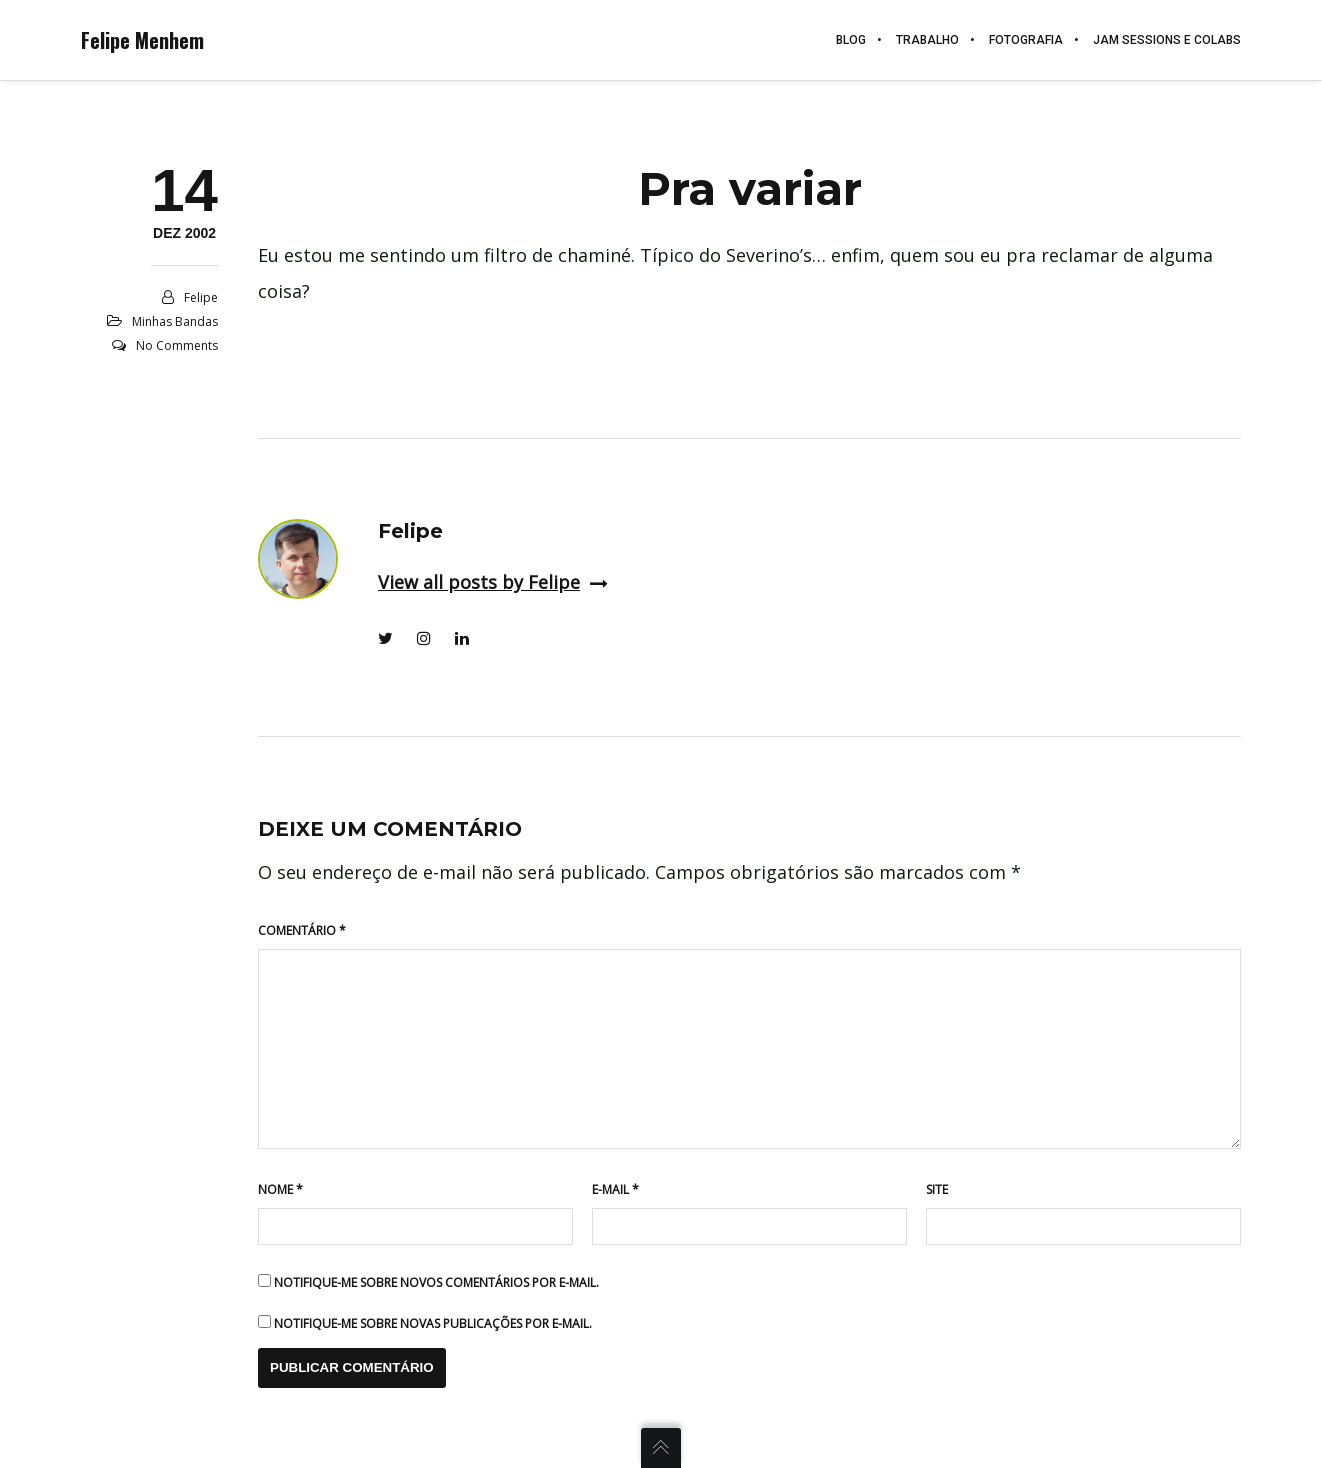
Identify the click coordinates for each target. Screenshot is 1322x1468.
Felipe (201, 297)
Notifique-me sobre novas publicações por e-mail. (433, 1323)
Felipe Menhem (142, 40)
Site (937, 1189)
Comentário (302, 930)
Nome (280, 1189)
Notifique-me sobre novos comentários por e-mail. (436, 1282)
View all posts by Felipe (493, 582)
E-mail (615, 1189)
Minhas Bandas (175, 321)
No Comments (177, 345)
